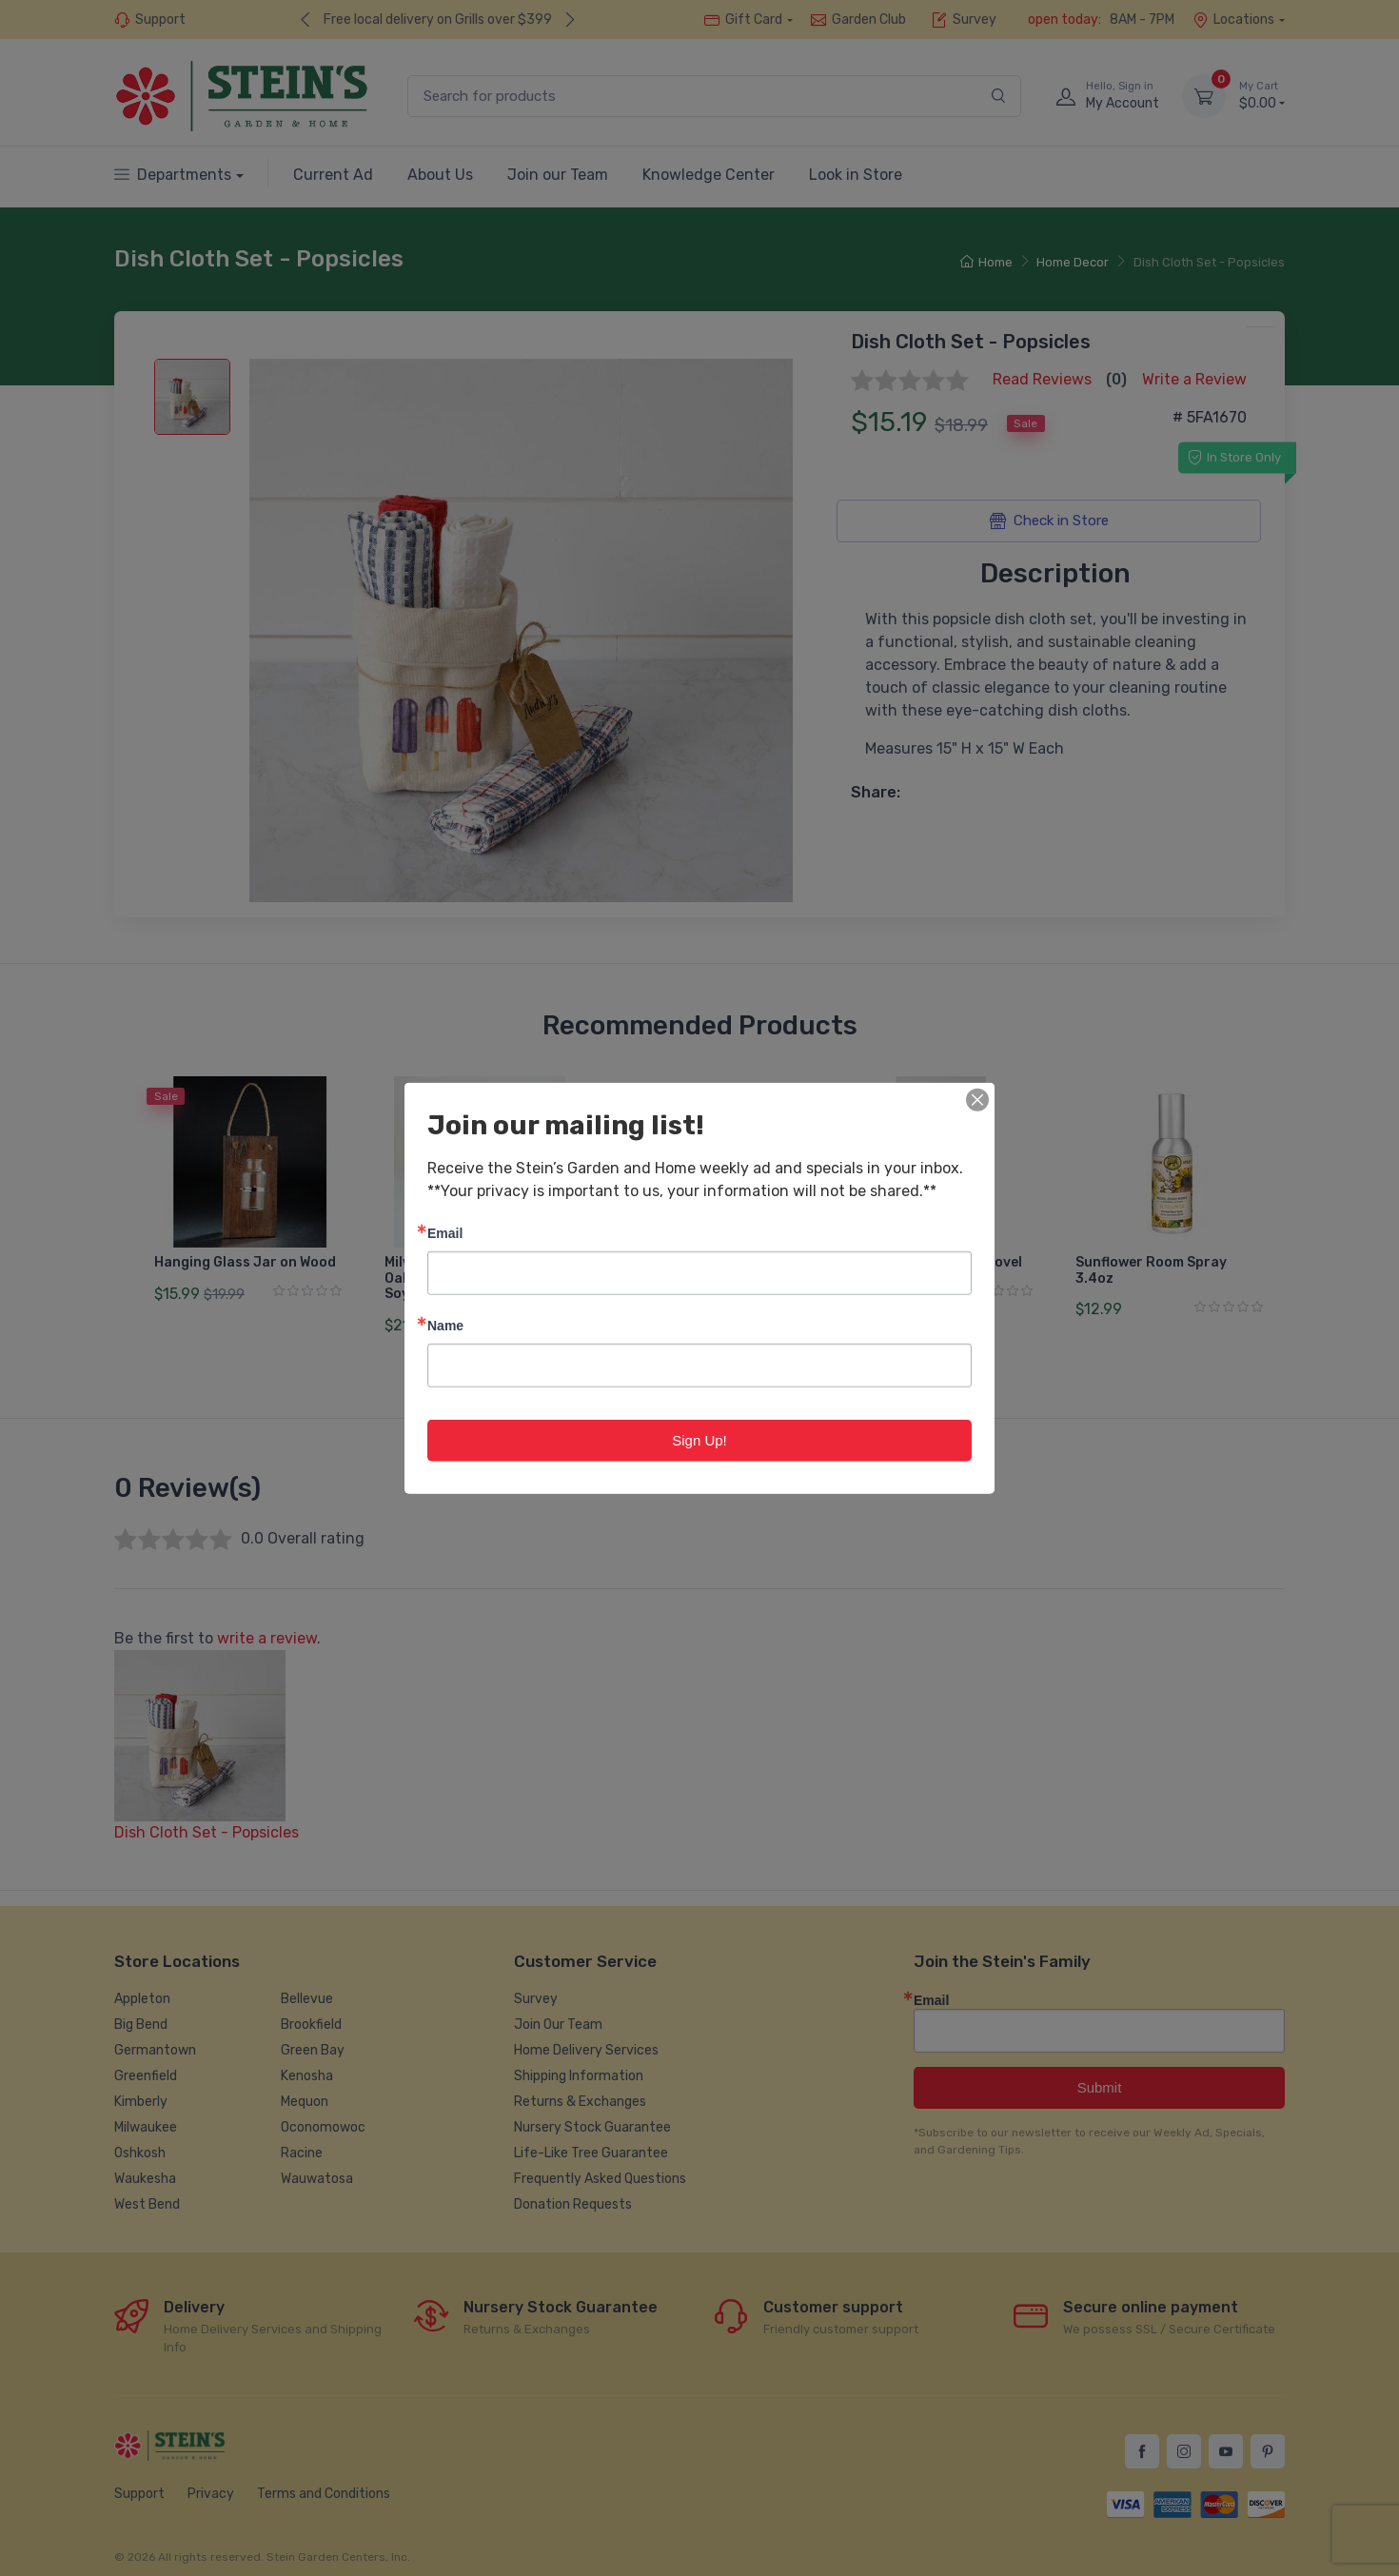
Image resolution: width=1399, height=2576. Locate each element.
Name (445, 1324)
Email (445, 1232)
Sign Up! (699, 1439)
